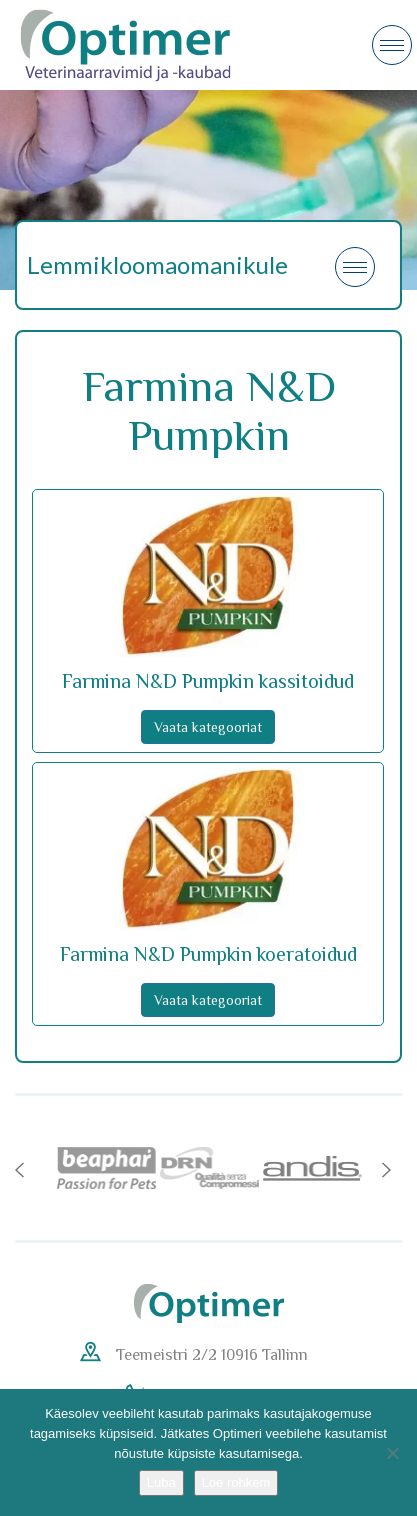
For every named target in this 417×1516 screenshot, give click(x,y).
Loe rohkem (236, 1482)
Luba (161, 1482)
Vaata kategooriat (208, 727)
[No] (392, 1453)
